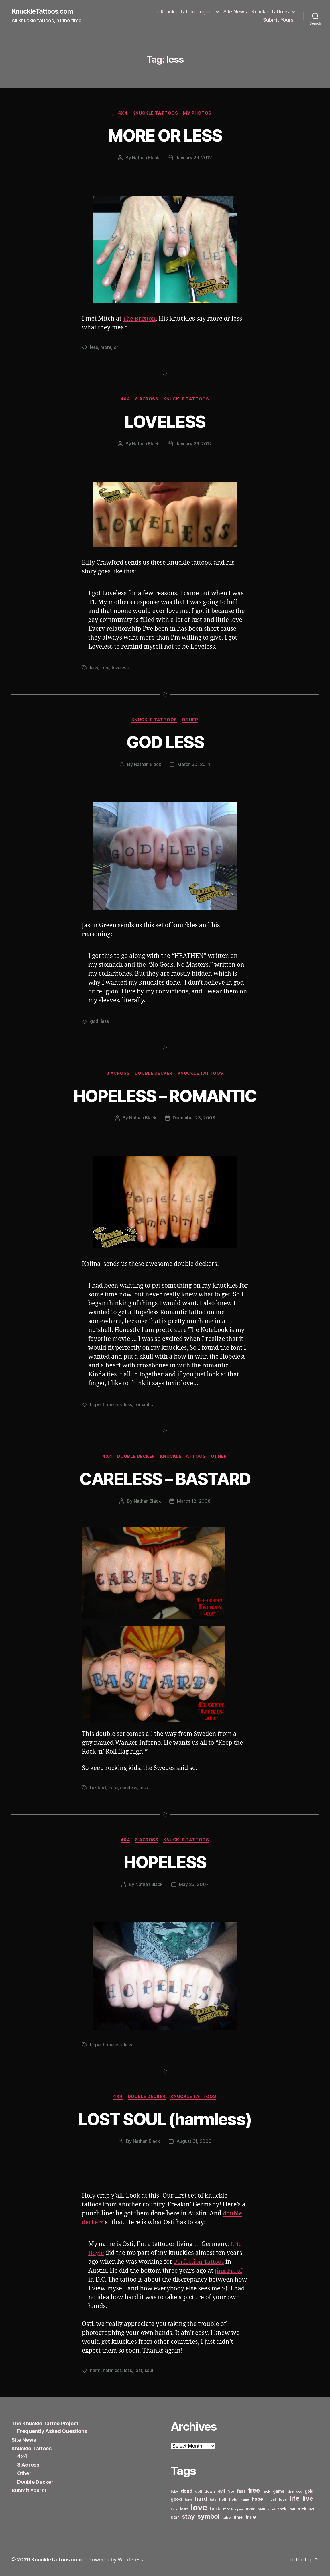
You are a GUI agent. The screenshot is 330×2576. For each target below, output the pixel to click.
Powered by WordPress (116, 2560)
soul (149, 2370)
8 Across (146, 399)
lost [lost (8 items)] (184, 2509)
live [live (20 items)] (307, 2498)
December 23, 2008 (193, 1118)
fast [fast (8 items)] (241, 2491)
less (94, 347)
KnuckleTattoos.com (43, 11)
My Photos (198, 113)
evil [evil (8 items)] (221, 2491)
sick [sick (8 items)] (302, 2509)
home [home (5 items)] (244, 2500)
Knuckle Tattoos (270, 12)
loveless (121, 668)
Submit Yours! (279, 20)
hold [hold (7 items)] (233, 2499)
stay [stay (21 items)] (188, 2516)
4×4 (22, 2456)
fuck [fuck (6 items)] (266, 2491)
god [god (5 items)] (299, 2492)
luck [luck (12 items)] (215, 2509)
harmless (112, 2370)
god (94, 1022)
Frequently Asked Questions (52, 2431)
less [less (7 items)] (283, 2499)
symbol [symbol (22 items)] (208, 2516)
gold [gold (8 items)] (309, 2491)
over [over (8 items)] (250, 2509)
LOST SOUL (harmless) (165, 2119)
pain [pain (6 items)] (261, 2509)
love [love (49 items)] (198, 2508)
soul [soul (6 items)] (313, 2509)
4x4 (122, 113)
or (116, 347)
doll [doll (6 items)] (198, 2491)
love (105, 668)
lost (139, 2370)
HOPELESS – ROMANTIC (165, 1096)
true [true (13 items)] (250, 2517)
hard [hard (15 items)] (201, 2499)
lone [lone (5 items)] (174, 2510)
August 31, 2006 (193, 2142)
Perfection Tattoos (199, 2262)
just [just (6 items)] (273, 2500)
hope (95, 1405)
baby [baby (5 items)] (174, 2492)
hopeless (112, 1405)
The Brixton (140, 319)
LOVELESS (165, 421)
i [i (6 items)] (266, 2500)
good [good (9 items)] (176, 2499)
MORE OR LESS (164, 135)
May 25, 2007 (194, 1885)
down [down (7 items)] (210, 2491)
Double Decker (154, 1073)
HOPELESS (165, 1862)
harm (95, 2370)
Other (191, 720)
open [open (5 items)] (239, 2510)
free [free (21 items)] (254, 2490)
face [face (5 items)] (230, 2492)
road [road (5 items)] (271, 2510)
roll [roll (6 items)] (292, 2509)
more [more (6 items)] (228, 2509)
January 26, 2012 (194, 158)
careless (129, 1788)
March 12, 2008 (194, 1501)
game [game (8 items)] (278, 2491)
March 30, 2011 (194, 765)
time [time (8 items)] (238, 2517)
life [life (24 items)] (295, 2498)
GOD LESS (165, 742)
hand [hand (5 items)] (188, 2500)
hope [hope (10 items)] (257, 2499)
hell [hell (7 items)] (222, 2499)
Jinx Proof (229, 2271)
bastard (98, 1788)
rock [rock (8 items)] (282, 2509)
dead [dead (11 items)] (186, 2491)
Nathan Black (146, 158)
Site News (235, 12)
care (113, 1788)
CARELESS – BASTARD (165, 1479)
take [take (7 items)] (226, 2517)
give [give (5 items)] (290, 2492)
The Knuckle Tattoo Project (181, 12)
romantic (144, 1405)
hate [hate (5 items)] (213, 2500)
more (106, 347)
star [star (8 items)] (175, 2517)
